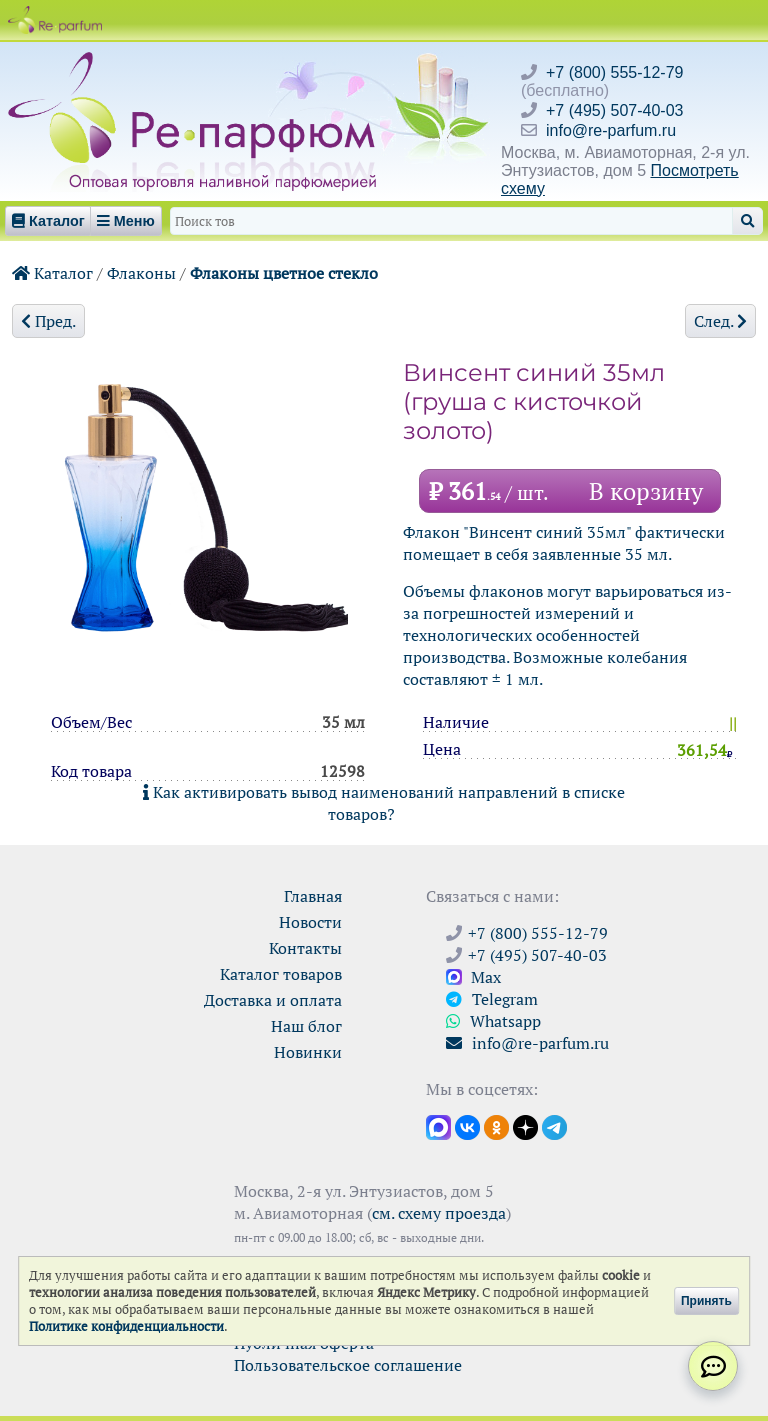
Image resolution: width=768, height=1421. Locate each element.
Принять (706, 1301)
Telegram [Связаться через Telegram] (492, 999)
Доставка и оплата (273, 1000)
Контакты (305, 948)
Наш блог (306, 1026)
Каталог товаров (281, 974)
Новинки (308, 1052)
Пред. (48, 321)
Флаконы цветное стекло (284, 273)
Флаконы (141, 273)
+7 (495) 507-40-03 (614, 110)
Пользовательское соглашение (348, 1365)
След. (720, 321)
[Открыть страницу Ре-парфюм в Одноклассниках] (496, 1126)
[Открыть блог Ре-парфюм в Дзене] (525, 1126)
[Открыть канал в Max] (438, 1126)
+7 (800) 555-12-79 (614, 72)
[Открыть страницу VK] (467, 1126)
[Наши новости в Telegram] (554, 1126)
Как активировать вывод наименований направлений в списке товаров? (384, 803)
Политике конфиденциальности (126, 1326)
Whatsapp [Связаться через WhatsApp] (493, 1021)
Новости (310, 922)
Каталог (52, 273)
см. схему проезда (439, 1213)
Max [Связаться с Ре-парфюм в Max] (473, 977)
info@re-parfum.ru (611, 130)
